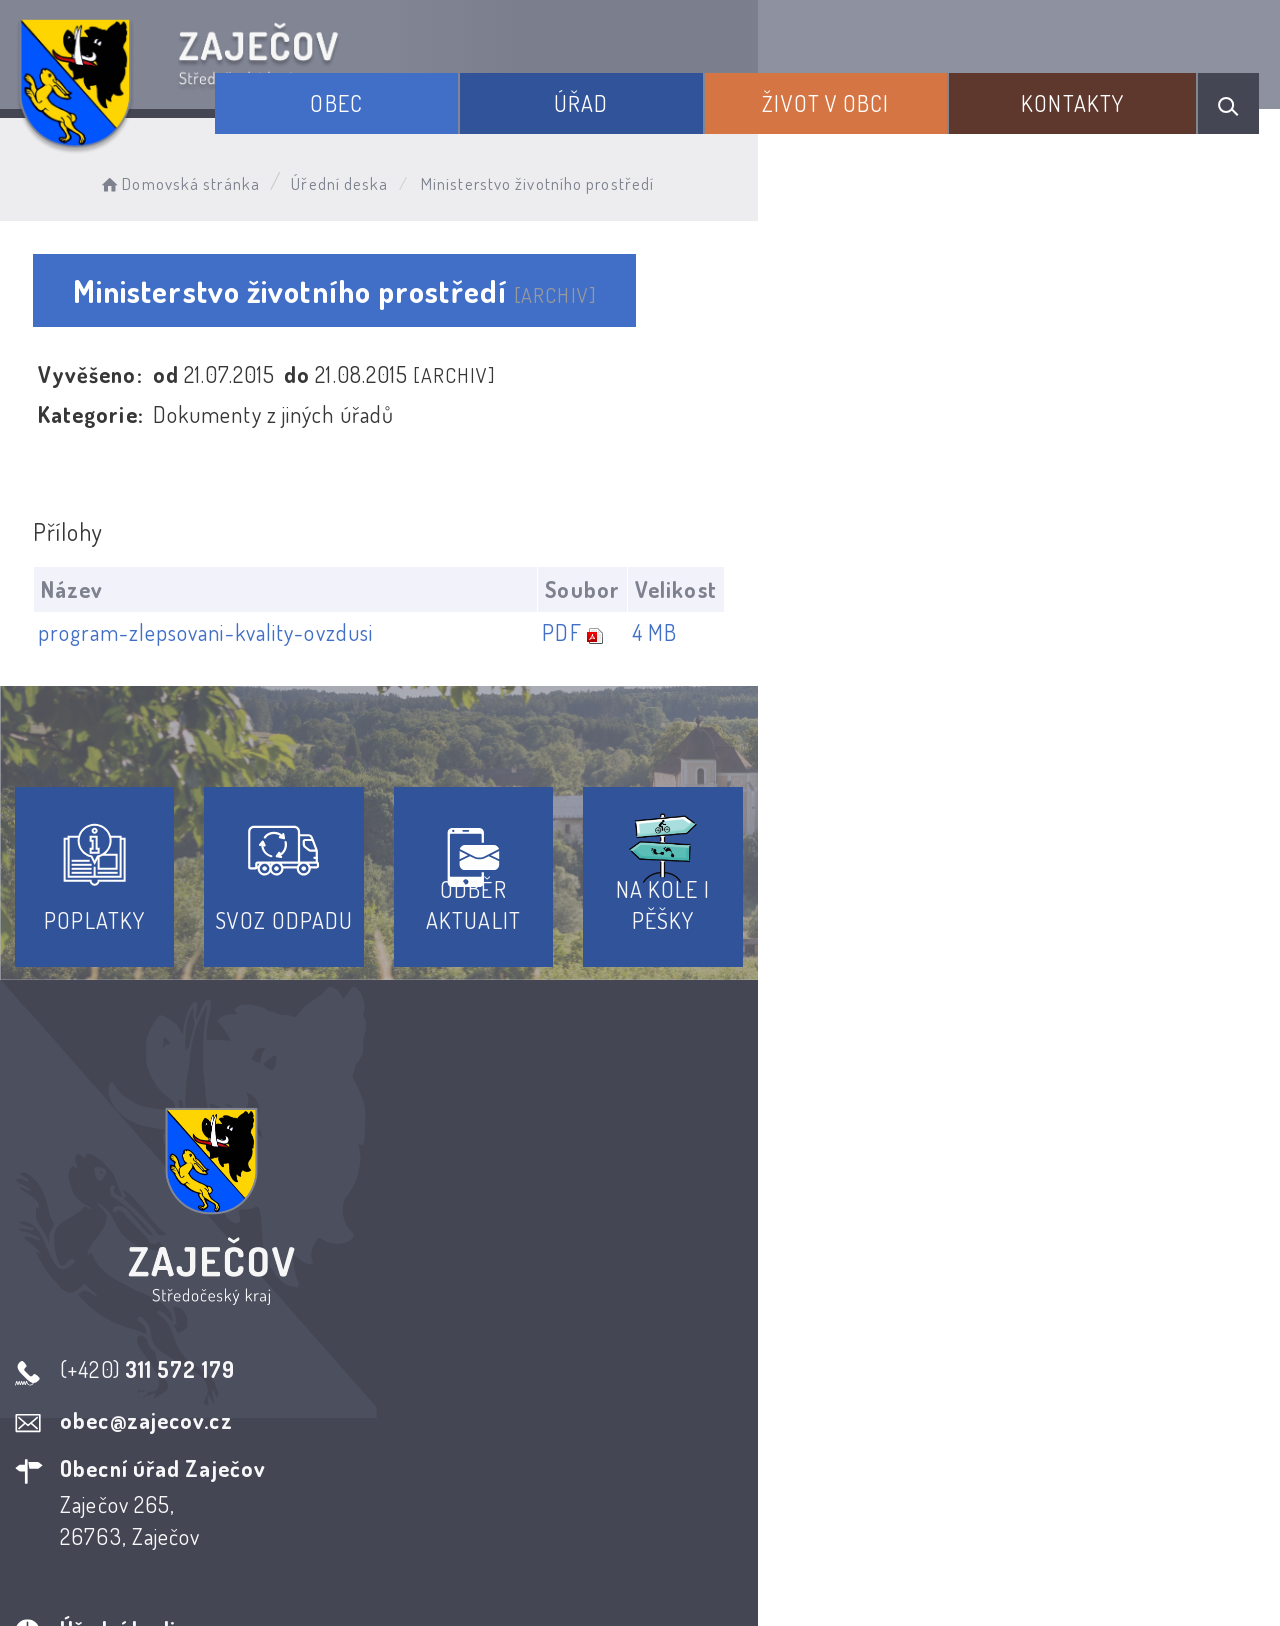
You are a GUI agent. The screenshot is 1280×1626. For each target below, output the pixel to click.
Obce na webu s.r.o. (958, 1542)
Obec (485, 88)
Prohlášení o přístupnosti (493, 1445)
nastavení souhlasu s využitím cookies (1089, 1575)
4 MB (1164, 633)
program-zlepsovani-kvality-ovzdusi (217, 633)
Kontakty (1098, 88)
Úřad (689, 88)
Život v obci (892, 88)
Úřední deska (387, 175)
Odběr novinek (714, 1445)
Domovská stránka (226, 175)
